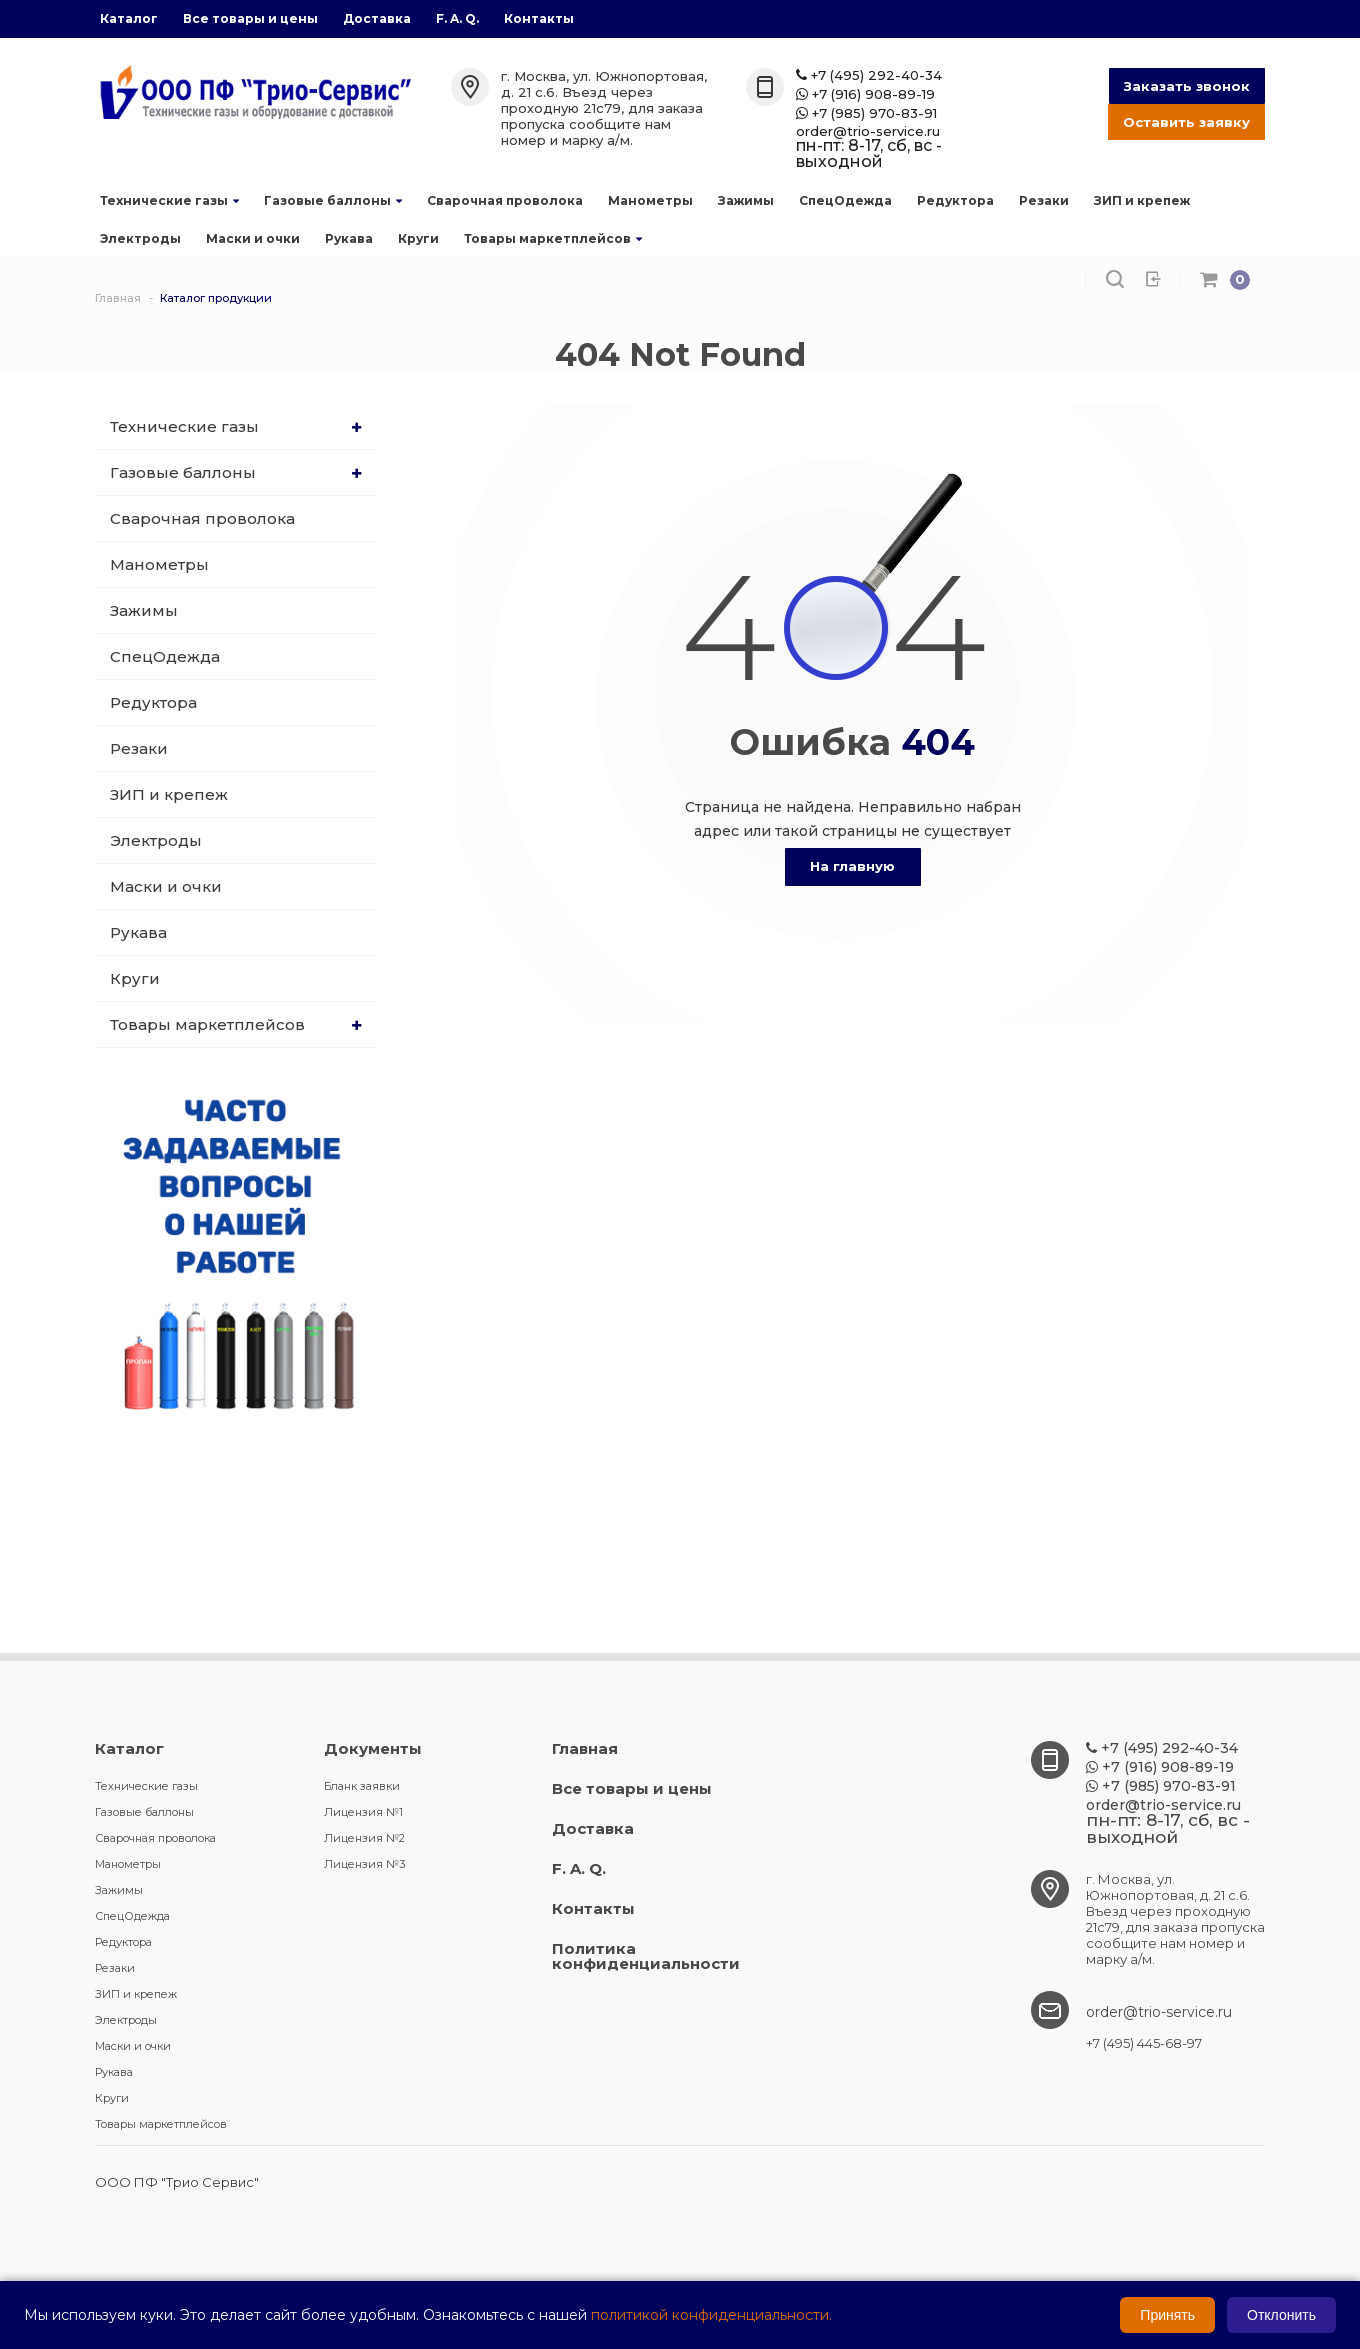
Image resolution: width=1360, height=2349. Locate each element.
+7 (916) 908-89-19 (865, 94)
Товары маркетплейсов (553, 238)
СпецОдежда (845, 200)
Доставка (377, 18)
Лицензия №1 (363, 1812)
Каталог (129, 18)
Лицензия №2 (364, 1838)
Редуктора (955, 200)
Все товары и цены (250, 18)
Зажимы (746, 200)
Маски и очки (253, 238)
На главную (852, 866)
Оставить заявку (1186, 122)
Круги (418, 238)
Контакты (539, 18)
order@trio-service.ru (868, 131)
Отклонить (1281, 2315)
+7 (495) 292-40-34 (869, 75)
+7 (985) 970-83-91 (866, 113)
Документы (373, 1748)
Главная (585, 1748)
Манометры (650, 200)
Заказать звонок (1187, 86)
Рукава (349, 238)
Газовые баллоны (333, 200)
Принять (1167, 2315)
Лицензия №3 (364, 1864)
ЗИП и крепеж (1142, 200)
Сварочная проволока (505, 200)
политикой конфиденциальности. (711, 2315)
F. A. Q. (457, 18)
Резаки (1044, 200)
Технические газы (169, 200)
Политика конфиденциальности (646, 1956)
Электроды (140, 238)
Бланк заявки (362, 1786)
